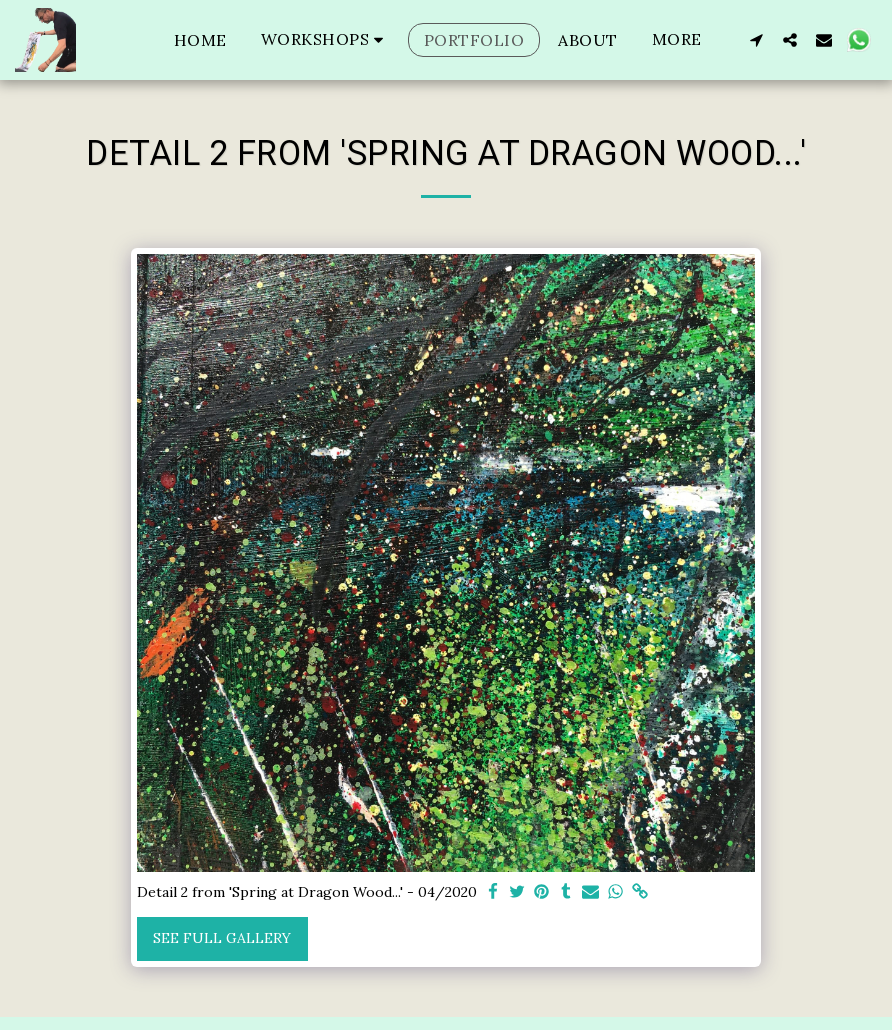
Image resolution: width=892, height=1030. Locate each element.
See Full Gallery (222, 938)
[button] (325, 39)
